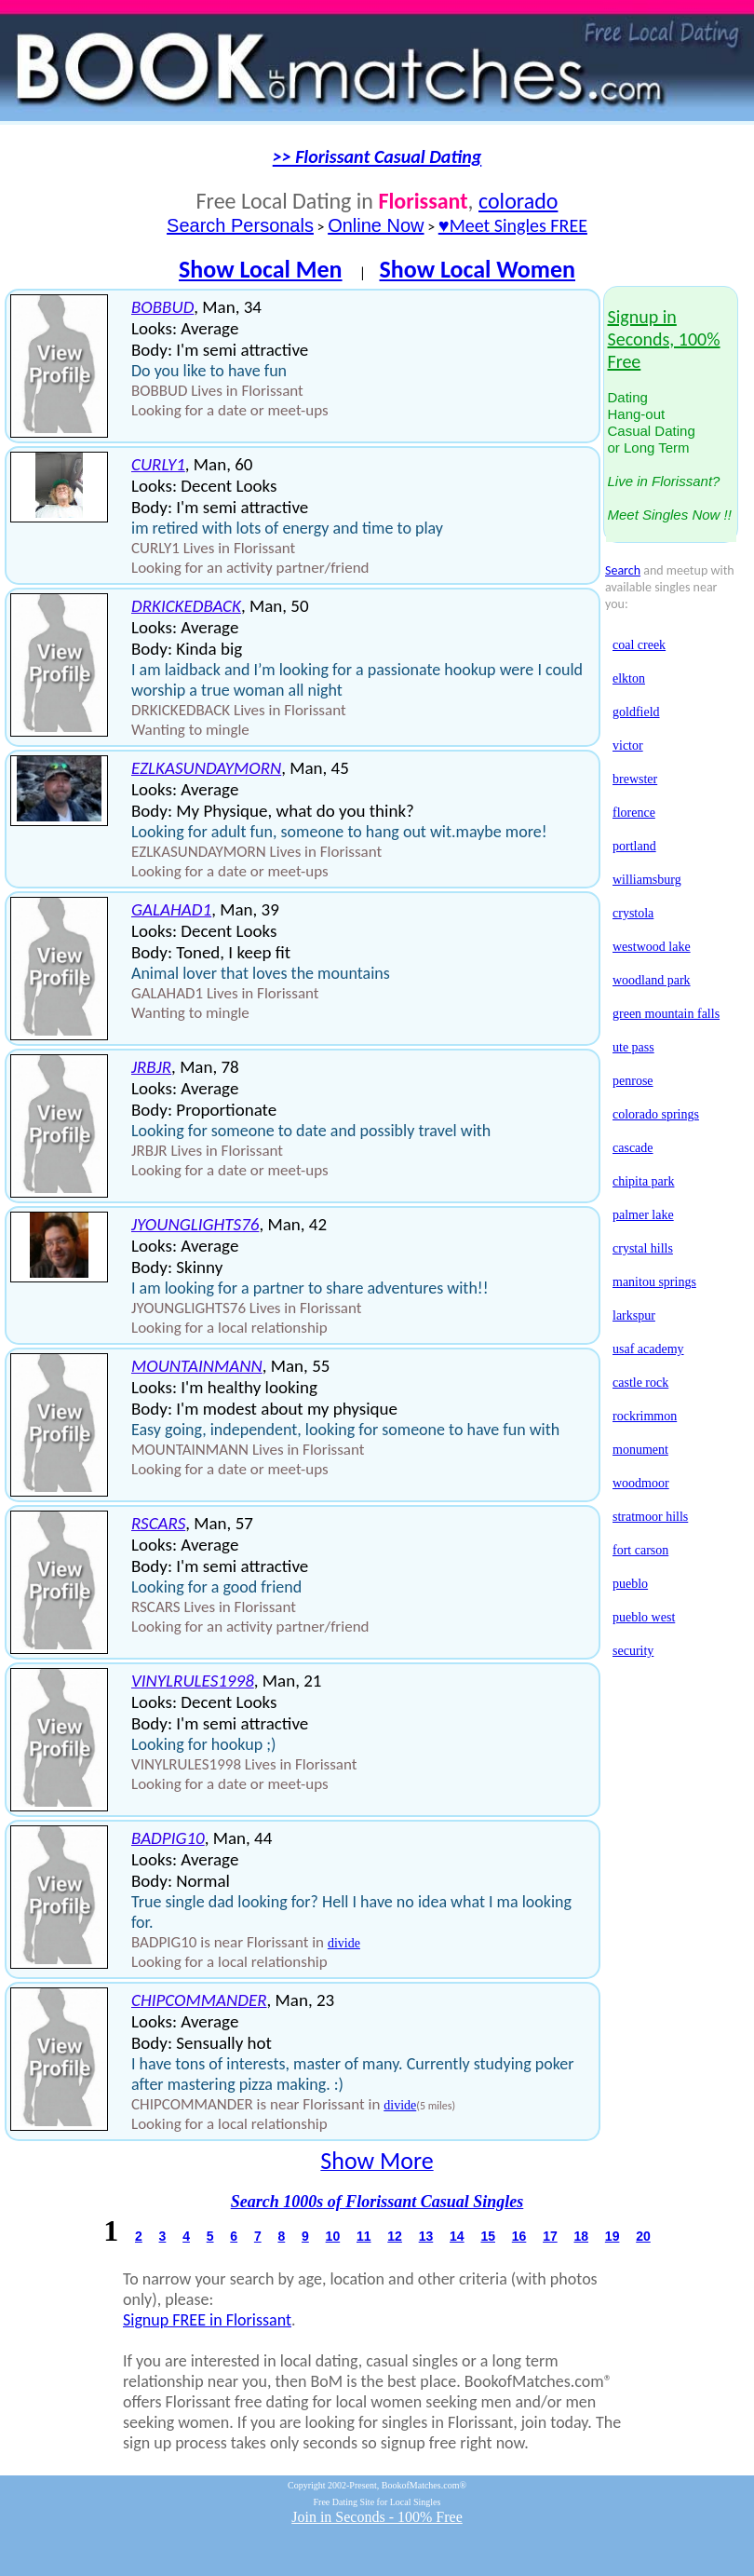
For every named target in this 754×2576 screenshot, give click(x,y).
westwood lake (652, 947)
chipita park (643, 1181)
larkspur (634, 1315)
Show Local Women (477, 269)
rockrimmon (645, 1416)
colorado (518, 200)
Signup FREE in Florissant (207, 2320)
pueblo (630, 1584)
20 (643, 2236)
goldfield (636, 712)
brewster (635, 779)
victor (628, 745)
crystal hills (643, 1248)
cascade (633, 1148)
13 (426, 2236)
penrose (633, 1081)
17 (550, 2236)
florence (634, 813)
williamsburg (647, 880)
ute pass (633, 1047)
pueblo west (644, 1617)
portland (634, 846)
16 (519, 2236)
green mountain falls (666, 1014)
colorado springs (656, 1114)
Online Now (376, 225)
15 (487, 2236)
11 (364, 2236)
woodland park (652, 980)
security (633, 1651)
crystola (633, 913)
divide (344, 1943)
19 (612, 2236)
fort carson (640, 1550)
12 (394, 2236)
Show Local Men (261, 269)
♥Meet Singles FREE (512, 225)
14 (457, 2236)
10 (333, 2236)
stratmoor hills (650, 1517)
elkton (629, 678)
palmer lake (643, 1215)
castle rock (640, 1383)
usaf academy (648, 1349)
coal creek (639, 645)
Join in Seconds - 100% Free (377, 2517)
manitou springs (654, 1282)
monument (640, 1450)
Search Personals (240, 225)
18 (580, 2236)
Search (622, 570)
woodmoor (641, 1483)
